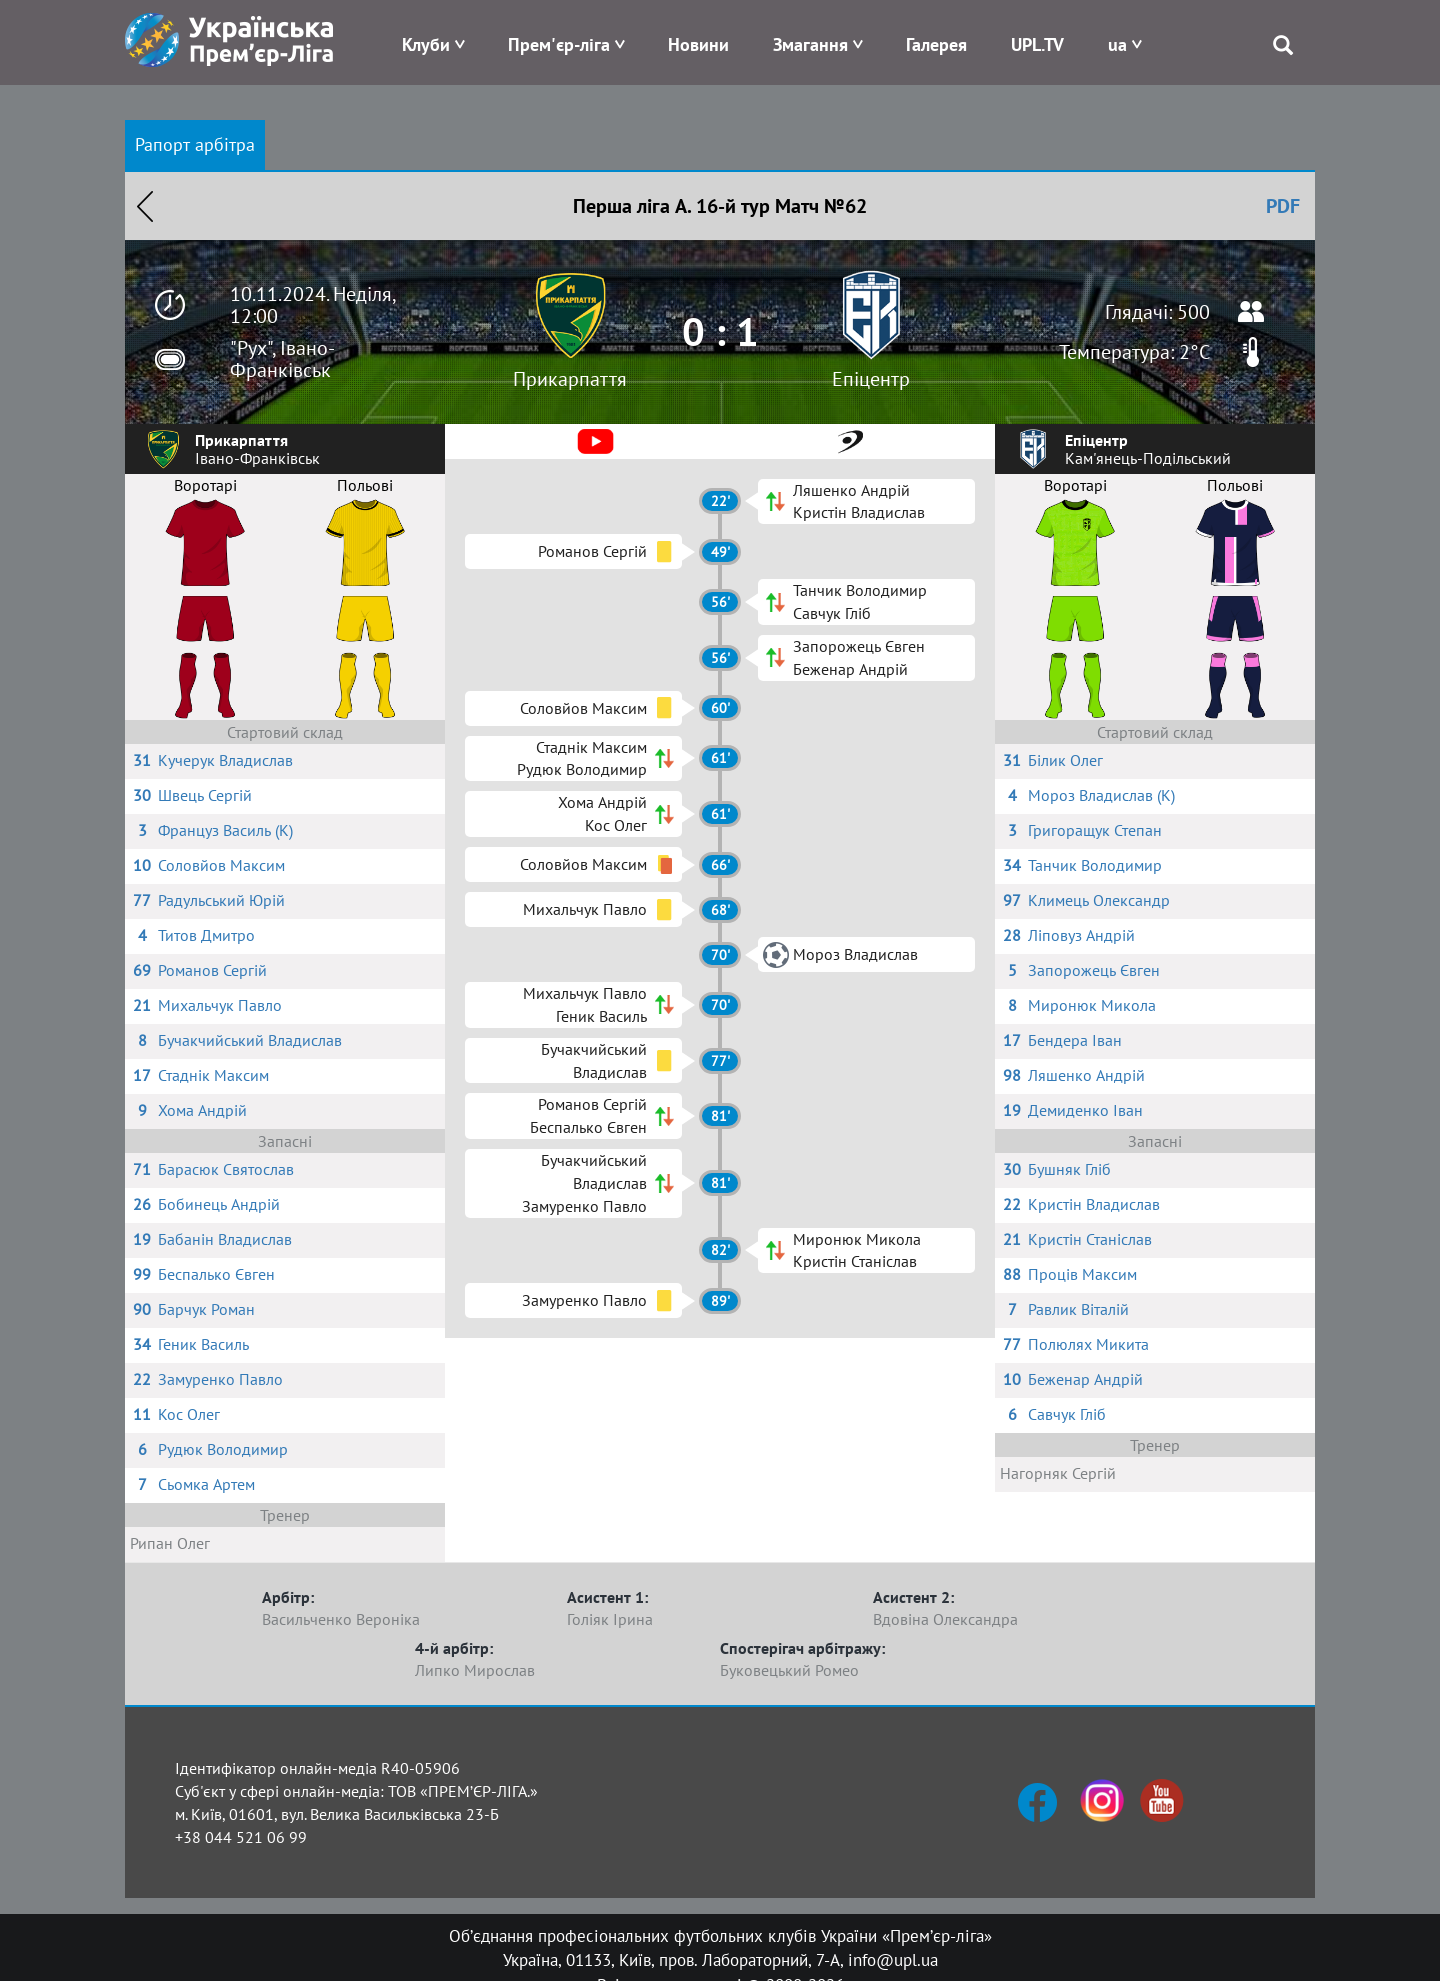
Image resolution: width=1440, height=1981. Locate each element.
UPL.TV (1037, 44)
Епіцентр (871, 379)
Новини (698, 44)
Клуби (426, 44)
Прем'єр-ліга (559, 44)
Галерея (936, 44)
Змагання (810, 44)
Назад (145, 206)
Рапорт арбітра (195, 144)
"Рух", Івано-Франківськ (282, 359)
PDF (1283, 206)
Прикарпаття (570, 379)
